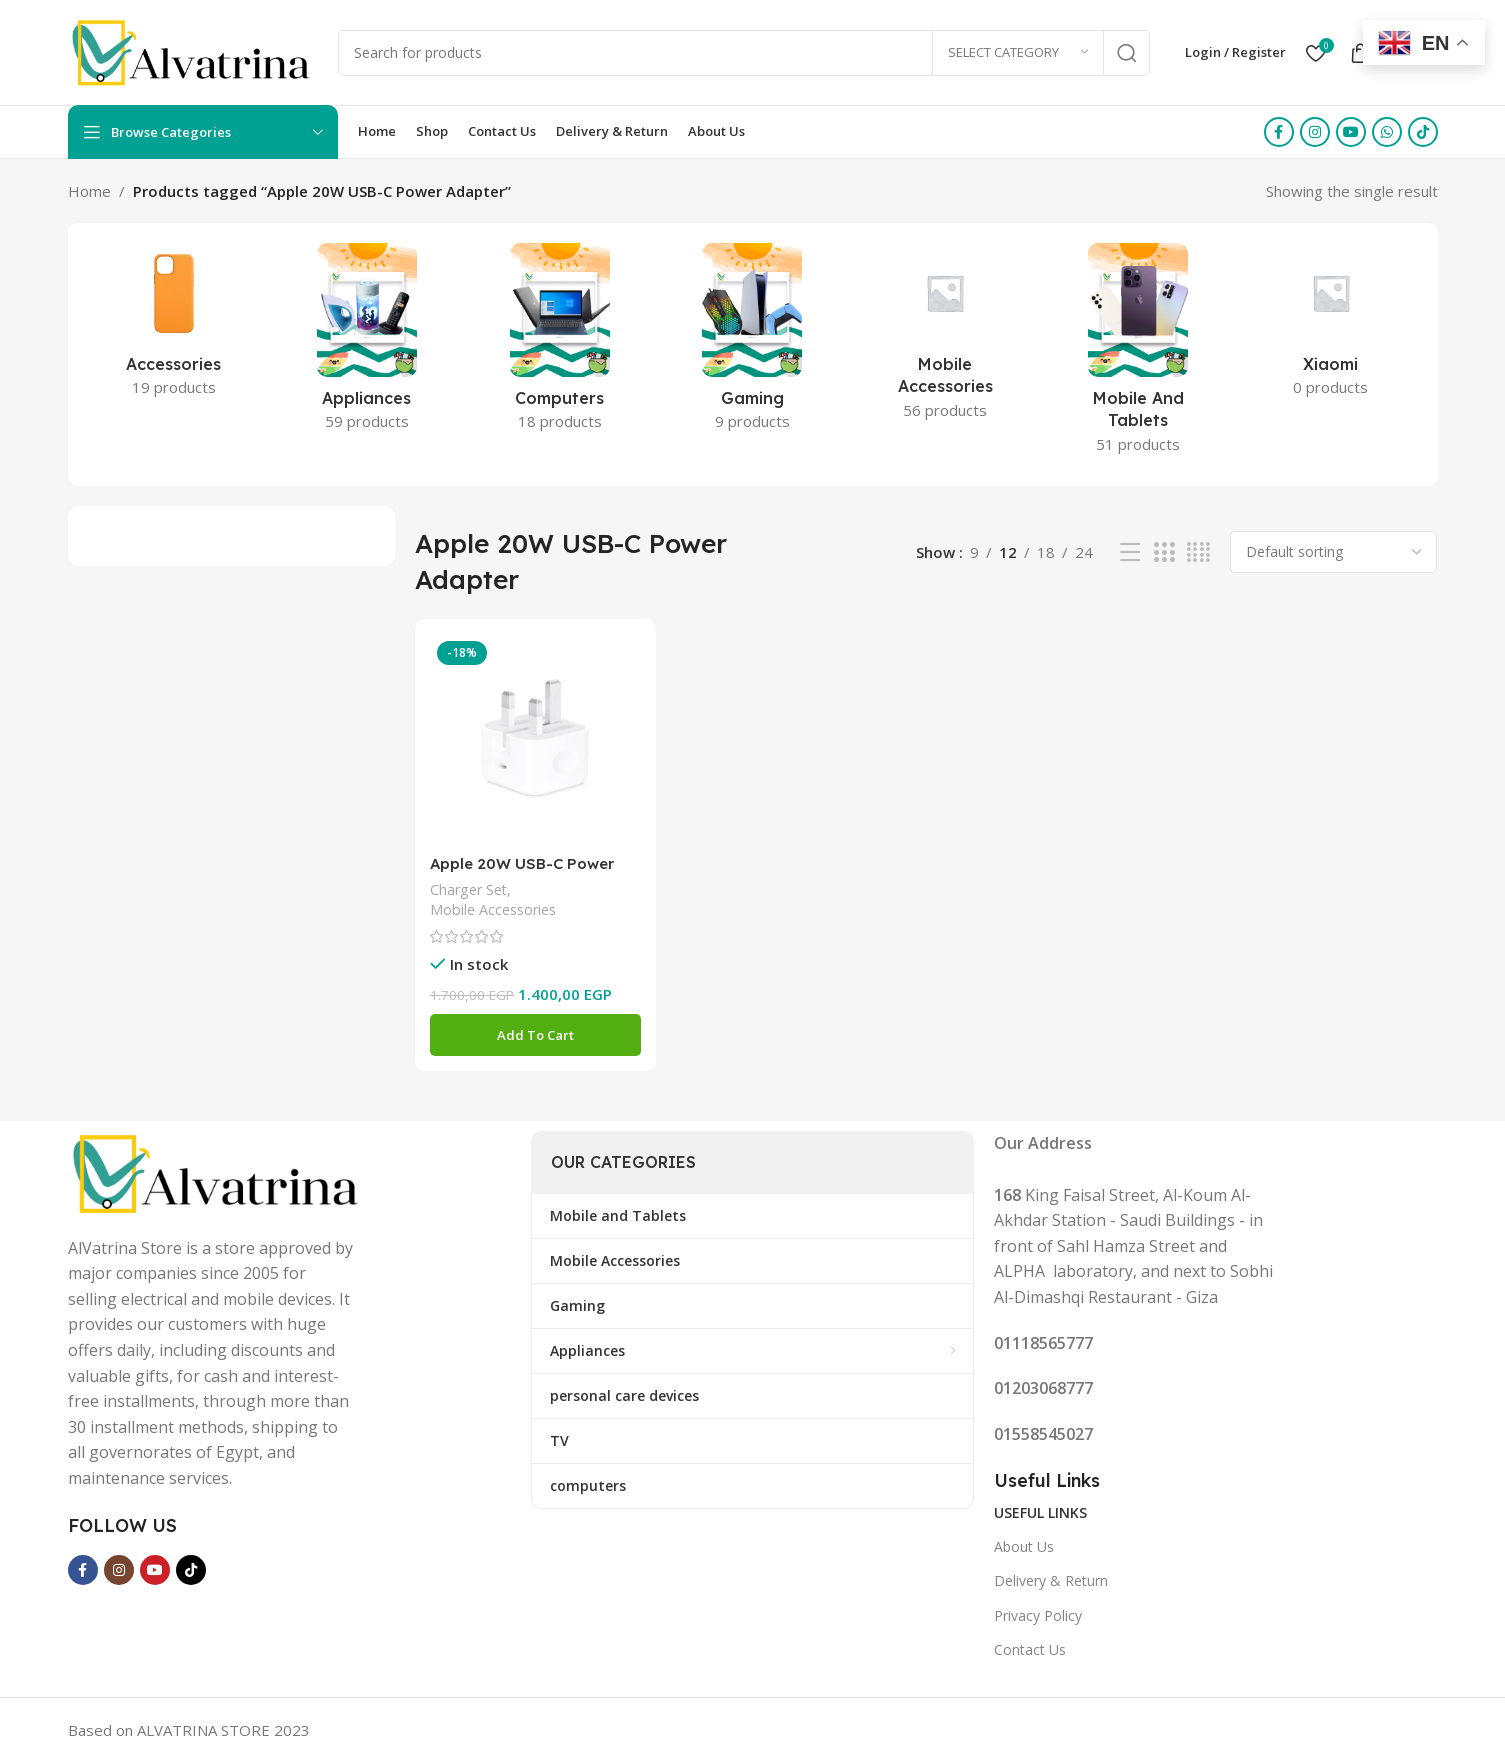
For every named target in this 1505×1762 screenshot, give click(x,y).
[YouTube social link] (1351, 132)
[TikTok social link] (1423, 132)
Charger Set (468, 889)
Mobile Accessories (493, 909)
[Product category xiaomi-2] (1331, 326)
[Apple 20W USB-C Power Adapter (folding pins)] (535, 739)
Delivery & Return (1051, 1580)
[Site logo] (193, 51)
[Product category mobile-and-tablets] (1138, 354)
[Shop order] (1333, 552)
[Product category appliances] (366, 343)
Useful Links (1040, 1512)
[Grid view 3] (1164, 552)
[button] (535, 1035)
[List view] (1130, 552)
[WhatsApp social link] (1387, 132)
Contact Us (1030, 1649)
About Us (1024, 1546)
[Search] (744, 53)
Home (89, 191)
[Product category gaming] (752, 343)
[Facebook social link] (1279, 132)
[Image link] (218, 1171)
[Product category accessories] (174, 326)
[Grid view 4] (1198, 552)
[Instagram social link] (1315, 132)
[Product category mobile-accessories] (945, 337)
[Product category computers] (559, 343)
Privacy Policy (1038, 1615)
